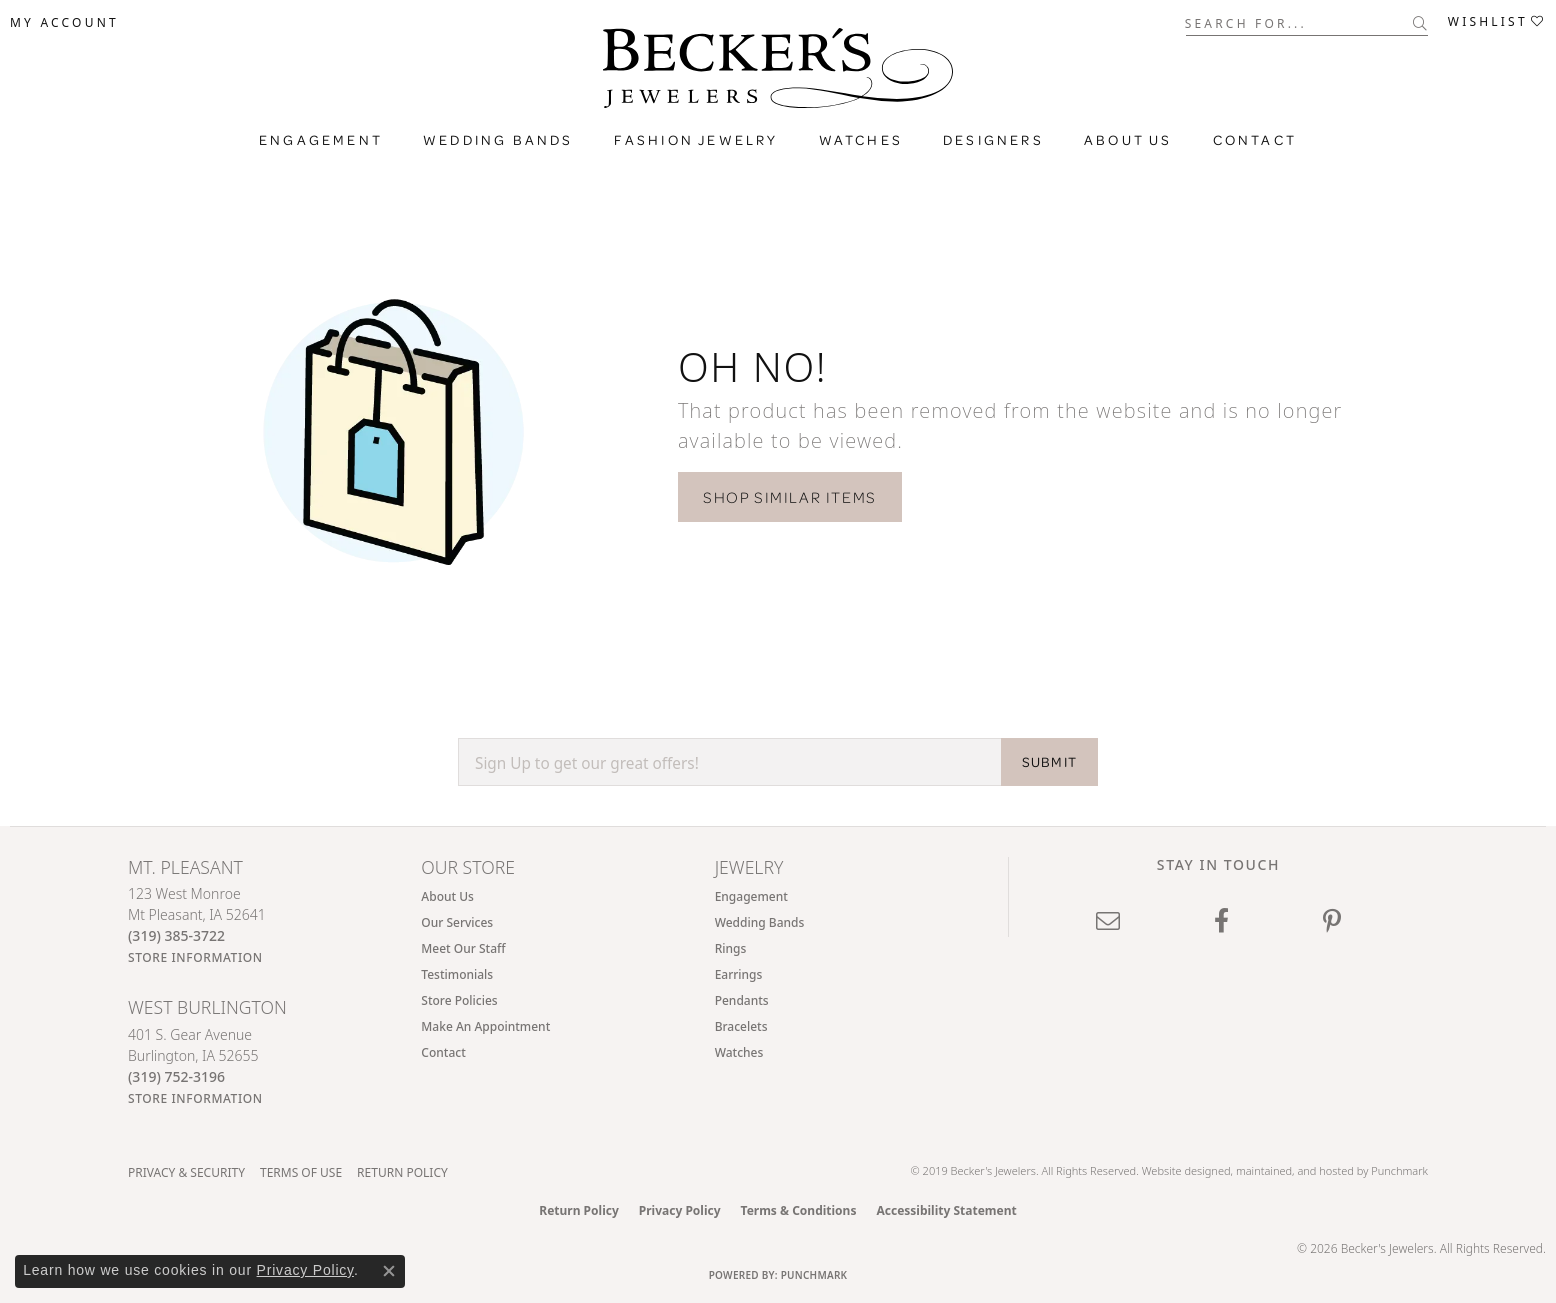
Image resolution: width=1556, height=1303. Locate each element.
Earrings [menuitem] (739, 974)
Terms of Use (301, 1172)
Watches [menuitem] (739, 1052)
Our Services (457, 922)
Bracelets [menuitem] (741, 1026)
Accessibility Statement (946, 1210)
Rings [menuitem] (731, 948)
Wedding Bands (498, 140)
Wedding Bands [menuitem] (760, 922)
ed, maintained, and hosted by (1294, 1170)
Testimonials (457, 974)
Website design (1180, 1170)
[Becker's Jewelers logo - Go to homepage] (778, 73)
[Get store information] (195, 957)
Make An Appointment (485, 1026)
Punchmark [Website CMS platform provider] (814, 1275)
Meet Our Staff (463, 948)
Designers (993, 140)
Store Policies (459, 1000)
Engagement (321, 140)
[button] (64, 23)
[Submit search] (1420, 23)
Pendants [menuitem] (742, 1000)
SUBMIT (1049, 762)
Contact (1255, 140)
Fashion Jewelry (696, 140)
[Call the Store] (176, 935)
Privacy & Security (186, 1172)
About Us (1128, 140)
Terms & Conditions (799, 1210)
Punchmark (1399, 1170)
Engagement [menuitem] (751, 896)
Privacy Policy (680, 1210)
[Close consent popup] (389, 1271)
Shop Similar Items (790, 497)
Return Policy (402, 1172)
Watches (861, 140)
